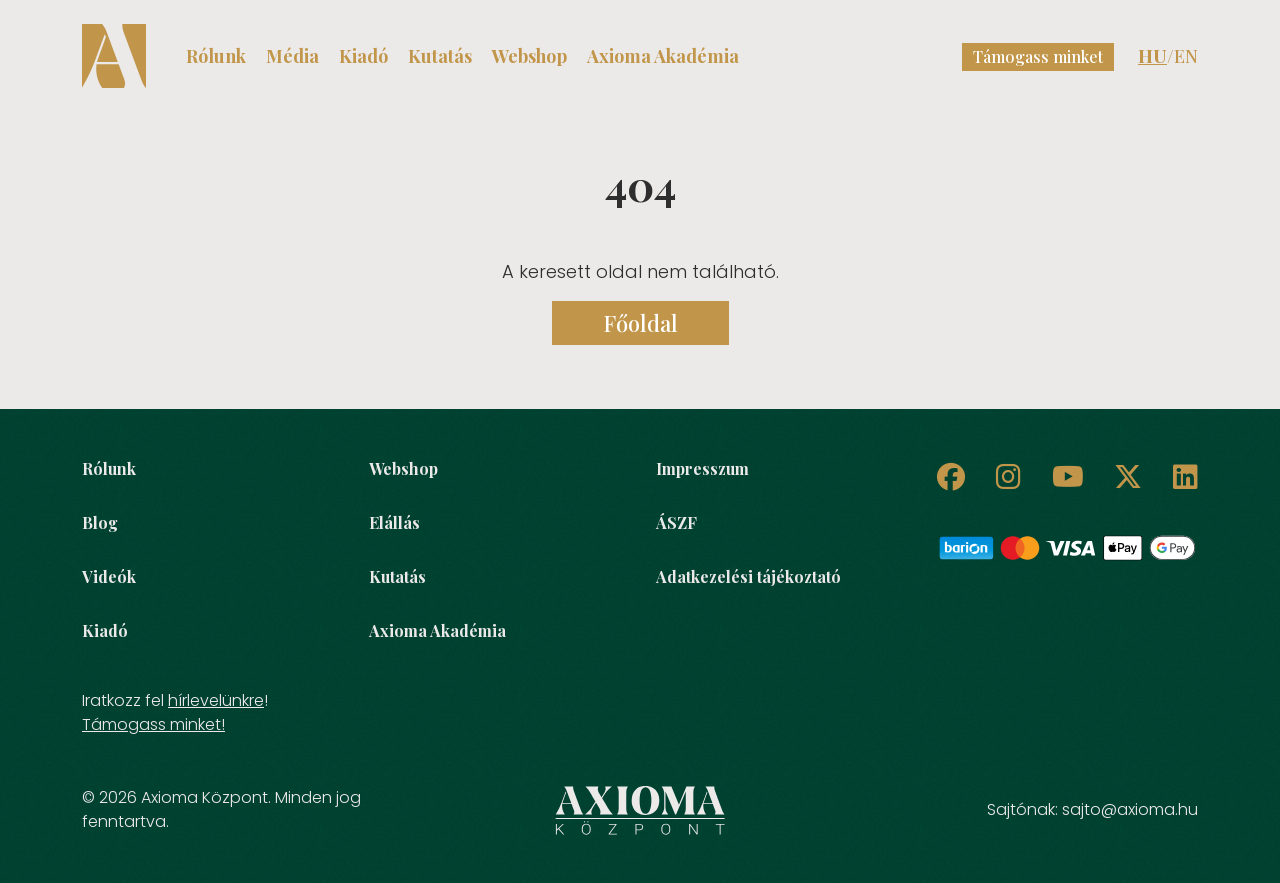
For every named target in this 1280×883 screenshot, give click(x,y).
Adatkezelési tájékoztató (748, 576)
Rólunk (216, 56)
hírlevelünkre (216, 700)
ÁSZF (676, 522)
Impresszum (702, 468)
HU (1152, 56)
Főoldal (640, 323)
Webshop (529, 56)
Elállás (394, 522)
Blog (100, 522)
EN (1186, 56)
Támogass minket (1038, 56)
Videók (109, 576)
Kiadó (363, 56)
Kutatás (440, 56)
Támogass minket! (153, 724)
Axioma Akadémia (663, 56)
